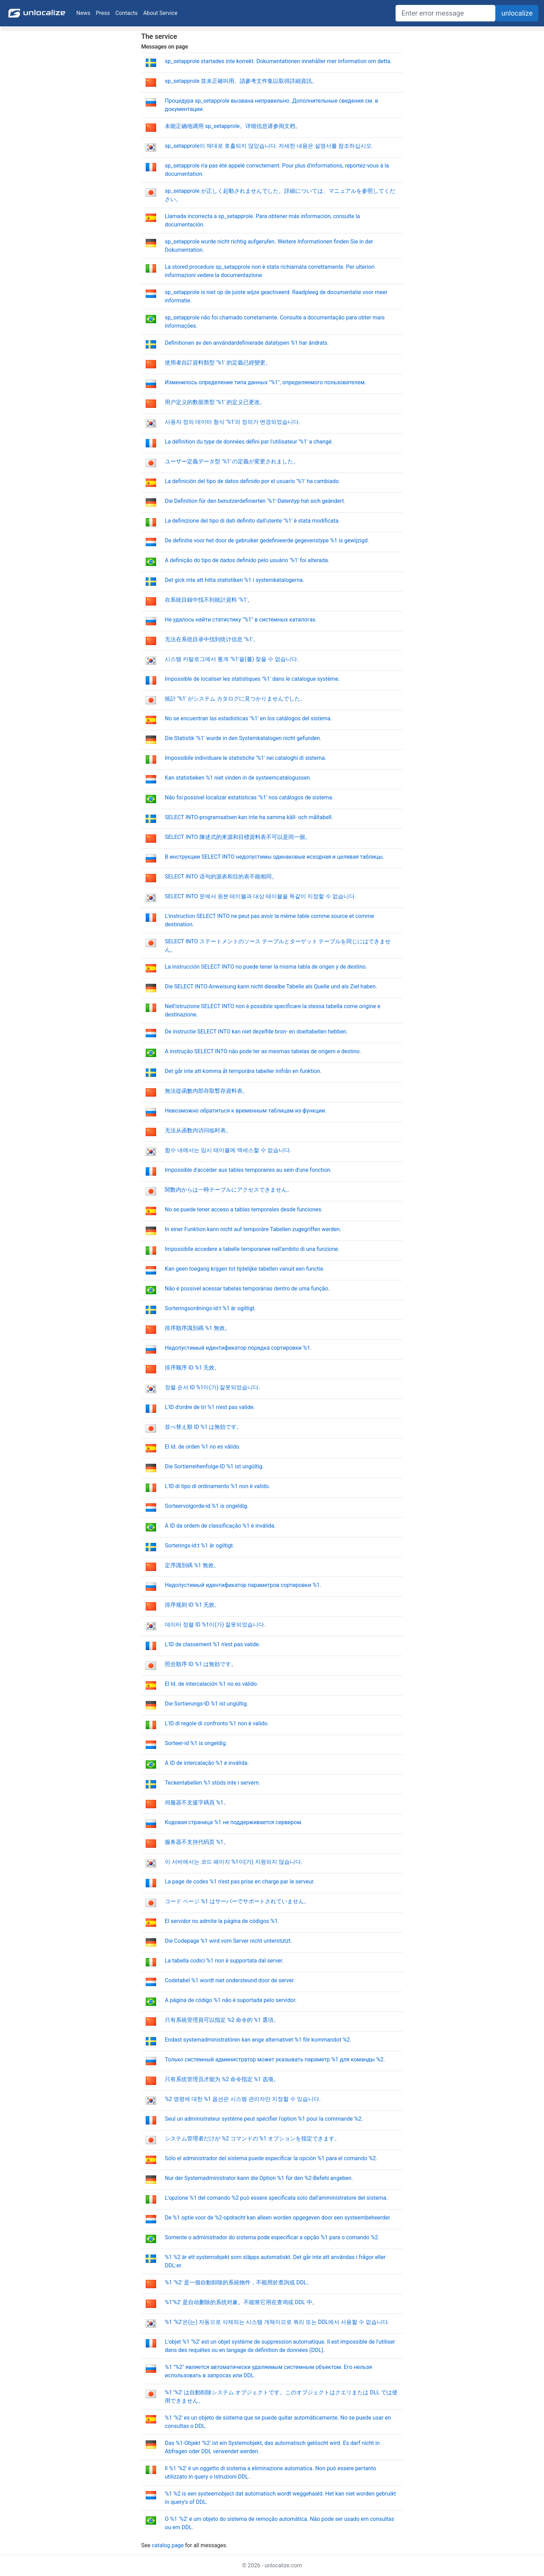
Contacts (127, 13)
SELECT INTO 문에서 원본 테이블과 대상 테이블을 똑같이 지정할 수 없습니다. (260, 896)
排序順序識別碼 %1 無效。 (197, 1328)
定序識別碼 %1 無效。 (192, 1565)
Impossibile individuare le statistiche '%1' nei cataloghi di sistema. (245, 758)
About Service (160, 13)
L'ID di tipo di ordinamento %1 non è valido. (217, 1486)
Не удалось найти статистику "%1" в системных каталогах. (241, 619)
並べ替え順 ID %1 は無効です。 (203, 1427)
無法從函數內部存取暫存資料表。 (206, 1091)
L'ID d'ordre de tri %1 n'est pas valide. (210, 1407)
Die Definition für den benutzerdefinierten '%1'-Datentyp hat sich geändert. (255, 501)
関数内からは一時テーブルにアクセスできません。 (228, 1189)
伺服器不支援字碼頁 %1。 (197, 1802)
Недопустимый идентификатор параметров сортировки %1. (243, 1585)
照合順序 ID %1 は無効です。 (201, 1664)
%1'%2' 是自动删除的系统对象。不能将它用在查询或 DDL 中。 (241, 2302)
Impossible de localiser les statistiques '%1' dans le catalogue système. (252, 679)
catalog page (168, 2545)
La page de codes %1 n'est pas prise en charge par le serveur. (240, 1881)
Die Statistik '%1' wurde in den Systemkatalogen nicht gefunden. (243, 738)
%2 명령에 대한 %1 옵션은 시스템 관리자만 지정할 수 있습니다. (243, 2099)
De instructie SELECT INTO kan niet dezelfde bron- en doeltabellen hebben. (256, 1031)
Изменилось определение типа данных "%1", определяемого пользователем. (265, 382)
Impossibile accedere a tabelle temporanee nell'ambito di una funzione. (252, 1249)
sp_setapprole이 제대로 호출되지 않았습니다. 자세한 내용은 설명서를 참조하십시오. (269, 146)
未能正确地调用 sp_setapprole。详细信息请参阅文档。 (233, 126)
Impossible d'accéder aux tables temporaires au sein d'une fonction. (248, 1170)
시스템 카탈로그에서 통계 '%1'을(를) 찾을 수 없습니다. (231, 659)
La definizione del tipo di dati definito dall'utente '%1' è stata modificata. (252, 520)
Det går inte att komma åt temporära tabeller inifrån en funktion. (243, 1071)
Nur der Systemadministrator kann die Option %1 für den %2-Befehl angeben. (259, 2178)
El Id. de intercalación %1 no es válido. (211, 1684)
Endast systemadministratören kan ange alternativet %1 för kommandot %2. (258, 2039)
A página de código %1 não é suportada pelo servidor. (231, 2000)
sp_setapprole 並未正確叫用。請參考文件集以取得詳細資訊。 (241, 81)
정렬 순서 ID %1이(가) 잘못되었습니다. (212, 1387)
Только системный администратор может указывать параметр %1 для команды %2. (275, 2059)
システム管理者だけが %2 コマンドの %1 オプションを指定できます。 (252, 2138)
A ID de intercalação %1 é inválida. (207, 1763)
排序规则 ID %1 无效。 (192, 1605)
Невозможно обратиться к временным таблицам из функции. (245, 1110)
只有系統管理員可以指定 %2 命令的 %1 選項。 (222, 2020)
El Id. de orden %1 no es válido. (203, 1446)
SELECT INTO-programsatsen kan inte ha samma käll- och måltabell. (249, 817)
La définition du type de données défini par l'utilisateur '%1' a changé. (249, 441)
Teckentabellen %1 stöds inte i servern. (212, 1782)
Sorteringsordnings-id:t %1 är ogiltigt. (210, 1308)
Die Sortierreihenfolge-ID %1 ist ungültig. (214, 1466)
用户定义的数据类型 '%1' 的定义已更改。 (215, 402)
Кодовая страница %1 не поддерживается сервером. (234, 1822)
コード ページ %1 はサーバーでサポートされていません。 (237, 1901)
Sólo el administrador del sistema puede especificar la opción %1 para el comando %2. (271, 2158)
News (83, 13)
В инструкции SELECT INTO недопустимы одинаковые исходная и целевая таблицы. (274, 856)
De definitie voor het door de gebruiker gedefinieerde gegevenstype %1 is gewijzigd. (267, 540)
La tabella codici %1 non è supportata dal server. (224, 1960)
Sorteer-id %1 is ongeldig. (196, 1743)
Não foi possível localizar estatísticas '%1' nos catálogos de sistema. (249, 797)
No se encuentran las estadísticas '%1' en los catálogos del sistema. (248, 718)
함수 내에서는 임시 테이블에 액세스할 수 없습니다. (228, 1150)
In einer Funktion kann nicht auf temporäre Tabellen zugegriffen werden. (253, 1229)
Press (103, 13)
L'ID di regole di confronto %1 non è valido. (217, 1723)
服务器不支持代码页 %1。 (197, 1842)
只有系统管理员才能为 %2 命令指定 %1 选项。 (222, 2079)
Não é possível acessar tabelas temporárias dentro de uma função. (247, 1288)
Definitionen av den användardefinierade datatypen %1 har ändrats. (247, 343)
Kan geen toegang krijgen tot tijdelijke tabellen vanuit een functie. (245, 1268)
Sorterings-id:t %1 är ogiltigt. (199, 1545)
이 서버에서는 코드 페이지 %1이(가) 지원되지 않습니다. (233, 1861)
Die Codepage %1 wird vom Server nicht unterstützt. (228, 1941)
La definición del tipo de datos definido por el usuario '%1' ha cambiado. (252, 481)
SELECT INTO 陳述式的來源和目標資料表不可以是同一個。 (238, 837)
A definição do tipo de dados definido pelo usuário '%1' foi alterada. (247, 560)
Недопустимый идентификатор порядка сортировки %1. (238, 1348)
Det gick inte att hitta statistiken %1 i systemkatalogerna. (234, 580)
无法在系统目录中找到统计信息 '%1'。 (211, 639)
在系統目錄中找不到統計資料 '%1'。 (209, 599)
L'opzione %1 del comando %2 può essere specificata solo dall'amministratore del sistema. (276, 2198)
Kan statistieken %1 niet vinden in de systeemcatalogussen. (238, 777)
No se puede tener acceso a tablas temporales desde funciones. (244, 1209)
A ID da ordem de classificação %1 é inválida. (220, 1525)
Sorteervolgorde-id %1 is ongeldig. (206, 1506)
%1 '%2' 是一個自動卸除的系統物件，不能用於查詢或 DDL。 (238, 2282)
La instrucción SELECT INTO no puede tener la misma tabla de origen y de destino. (266, 966)
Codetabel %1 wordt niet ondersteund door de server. (230, 1980)
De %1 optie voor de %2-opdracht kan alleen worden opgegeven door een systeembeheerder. (278, 2217)
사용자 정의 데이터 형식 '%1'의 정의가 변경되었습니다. (232, 422)
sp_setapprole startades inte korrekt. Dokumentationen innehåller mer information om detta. (278, 61)
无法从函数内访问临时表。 (198, 1130)
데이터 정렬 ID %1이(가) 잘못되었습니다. (215, 1624)
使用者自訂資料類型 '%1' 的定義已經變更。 (218, 362)
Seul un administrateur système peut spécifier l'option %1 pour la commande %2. (264, 2118)
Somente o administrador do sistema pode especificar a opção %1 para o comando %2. (272, 2237)
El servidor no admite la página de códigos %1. (222, 1921)
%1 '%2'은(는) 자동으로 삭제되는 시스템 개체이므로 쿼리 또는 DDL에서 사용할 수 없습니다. (277, 2322)
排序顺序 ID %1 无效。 (192, 1367)
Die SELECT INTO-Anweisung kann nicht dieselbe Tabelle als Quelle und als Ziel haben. (271, 986)
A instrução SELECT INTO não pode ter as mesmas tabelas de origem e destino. (263, 1051)
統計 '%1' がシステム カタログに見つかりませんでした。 (235, 698)
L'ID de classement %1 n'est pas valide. (212, 1644)
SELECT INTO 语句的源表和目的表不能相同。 (221, 876)
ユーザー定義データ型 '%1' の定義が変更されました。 (232, 461)
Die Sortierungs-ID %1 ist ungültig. (206, 1703)
